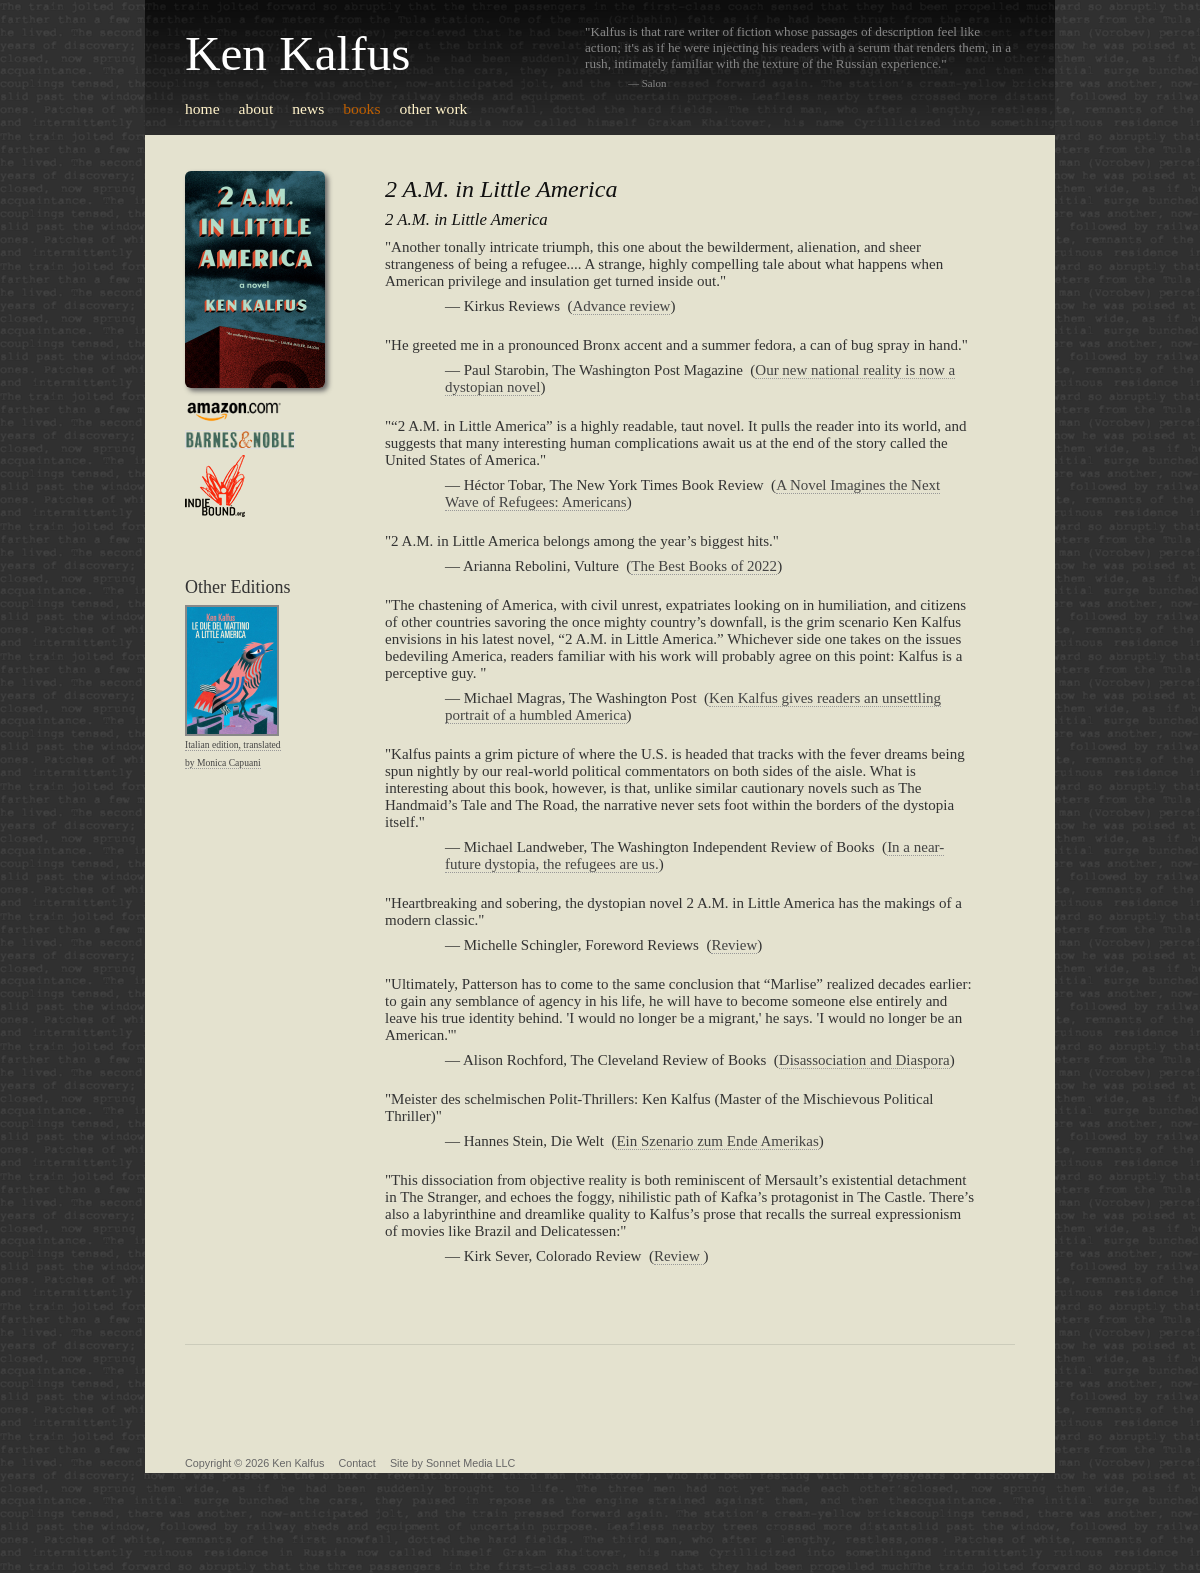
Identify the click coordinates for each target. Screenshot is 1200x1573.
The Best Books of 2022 (704, 566)
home (202, 108)
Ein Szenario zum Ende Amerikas (717, 1141)
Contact (357, 1463)
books (361, 108)
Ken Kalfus (297, 53)
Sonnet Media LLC (470, 1463)
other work (433, 108)
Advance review (622, 306)
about (256, 108)
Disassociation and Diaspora (864, 1060)
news (308, 108)
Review (734, 945)
